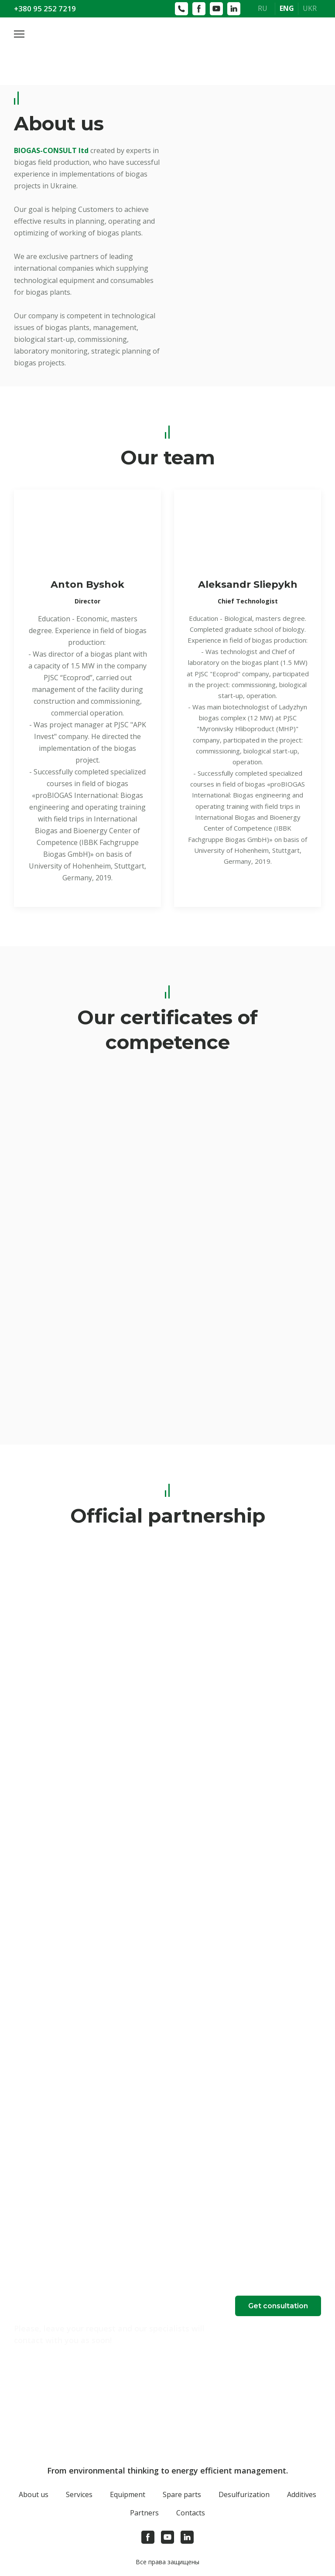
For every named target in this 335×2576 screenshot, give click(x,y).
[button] (278, 2306)
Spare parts (182, 2494)
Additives (301, 2494)
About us (33, 2494)
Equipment (127, 2494)
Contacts (190, 2513)
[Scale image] (87, 1353)
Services (79, 2494)
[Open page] (167, 44)
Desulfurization (244, 2494)
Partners (144, 2513)
